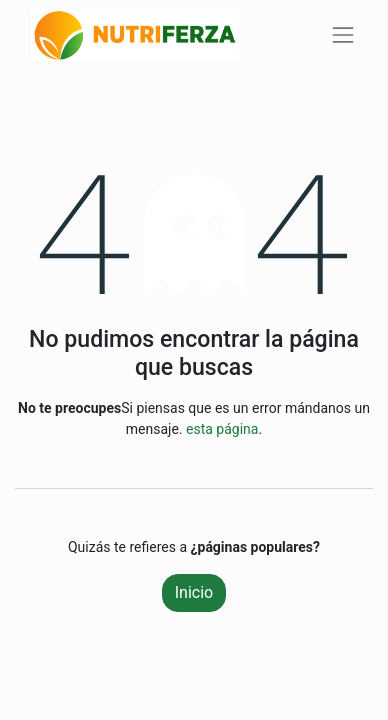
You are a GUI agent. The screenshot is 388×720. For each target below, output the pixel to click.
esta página (222, 429)
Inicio (194, 592)
